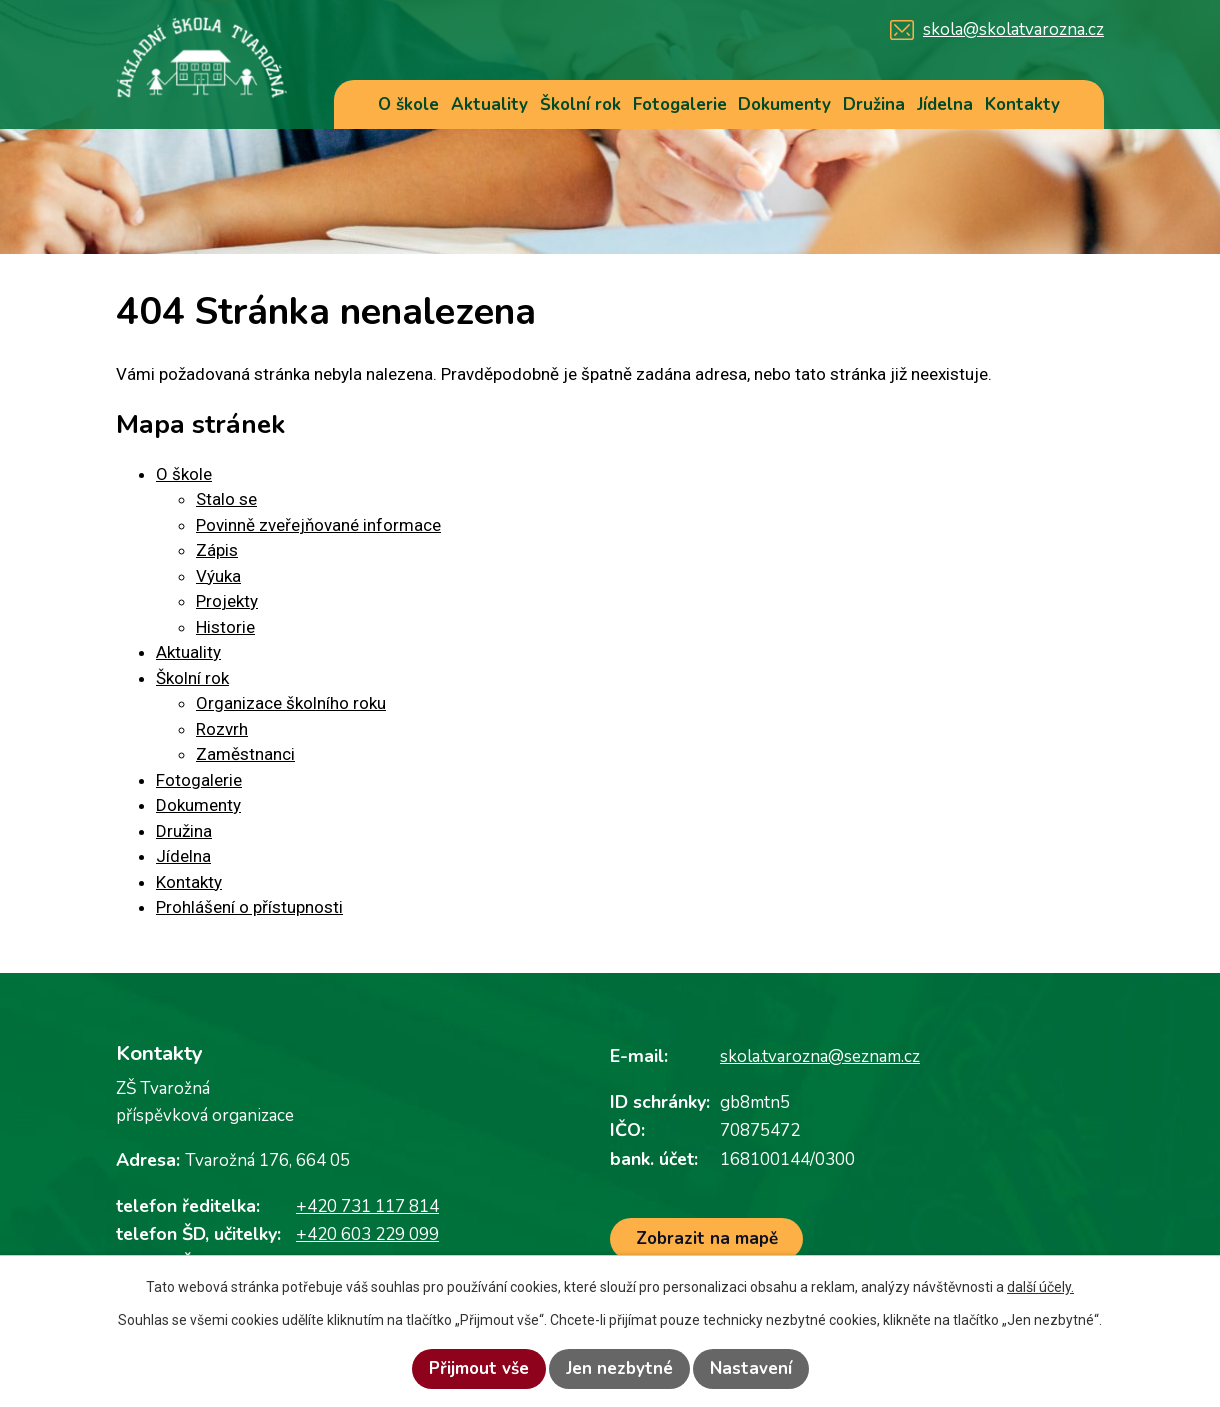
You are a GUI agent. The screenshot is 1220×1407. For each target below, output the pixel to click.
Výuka (218, 576)
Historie (225, 627)
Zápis (217, 550)
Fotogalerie (680, 104)
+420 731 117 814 (367, 1206)
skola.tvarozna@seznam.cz (820, 1056)
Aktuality (489, 104)
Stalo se (226, 499)
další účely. (1040, 1287)
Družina (874, 104)
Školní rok (580, 104)
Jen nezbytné (619, 1368)
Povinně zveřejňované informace (318, 525)
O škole (408, 104)
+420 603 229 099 (367, 1234)
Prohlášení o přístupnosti (249, 907)
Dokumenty (784, 104)
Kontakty (1022, 104)
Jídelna (945, 104)
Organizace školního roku (291, 703)
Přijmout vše (479, 1368)
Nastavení (751, 1368)
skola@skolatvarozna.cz (1013, 29)
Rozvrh (222, 729)
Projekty (227, 601)
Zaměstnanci (245, 754)
